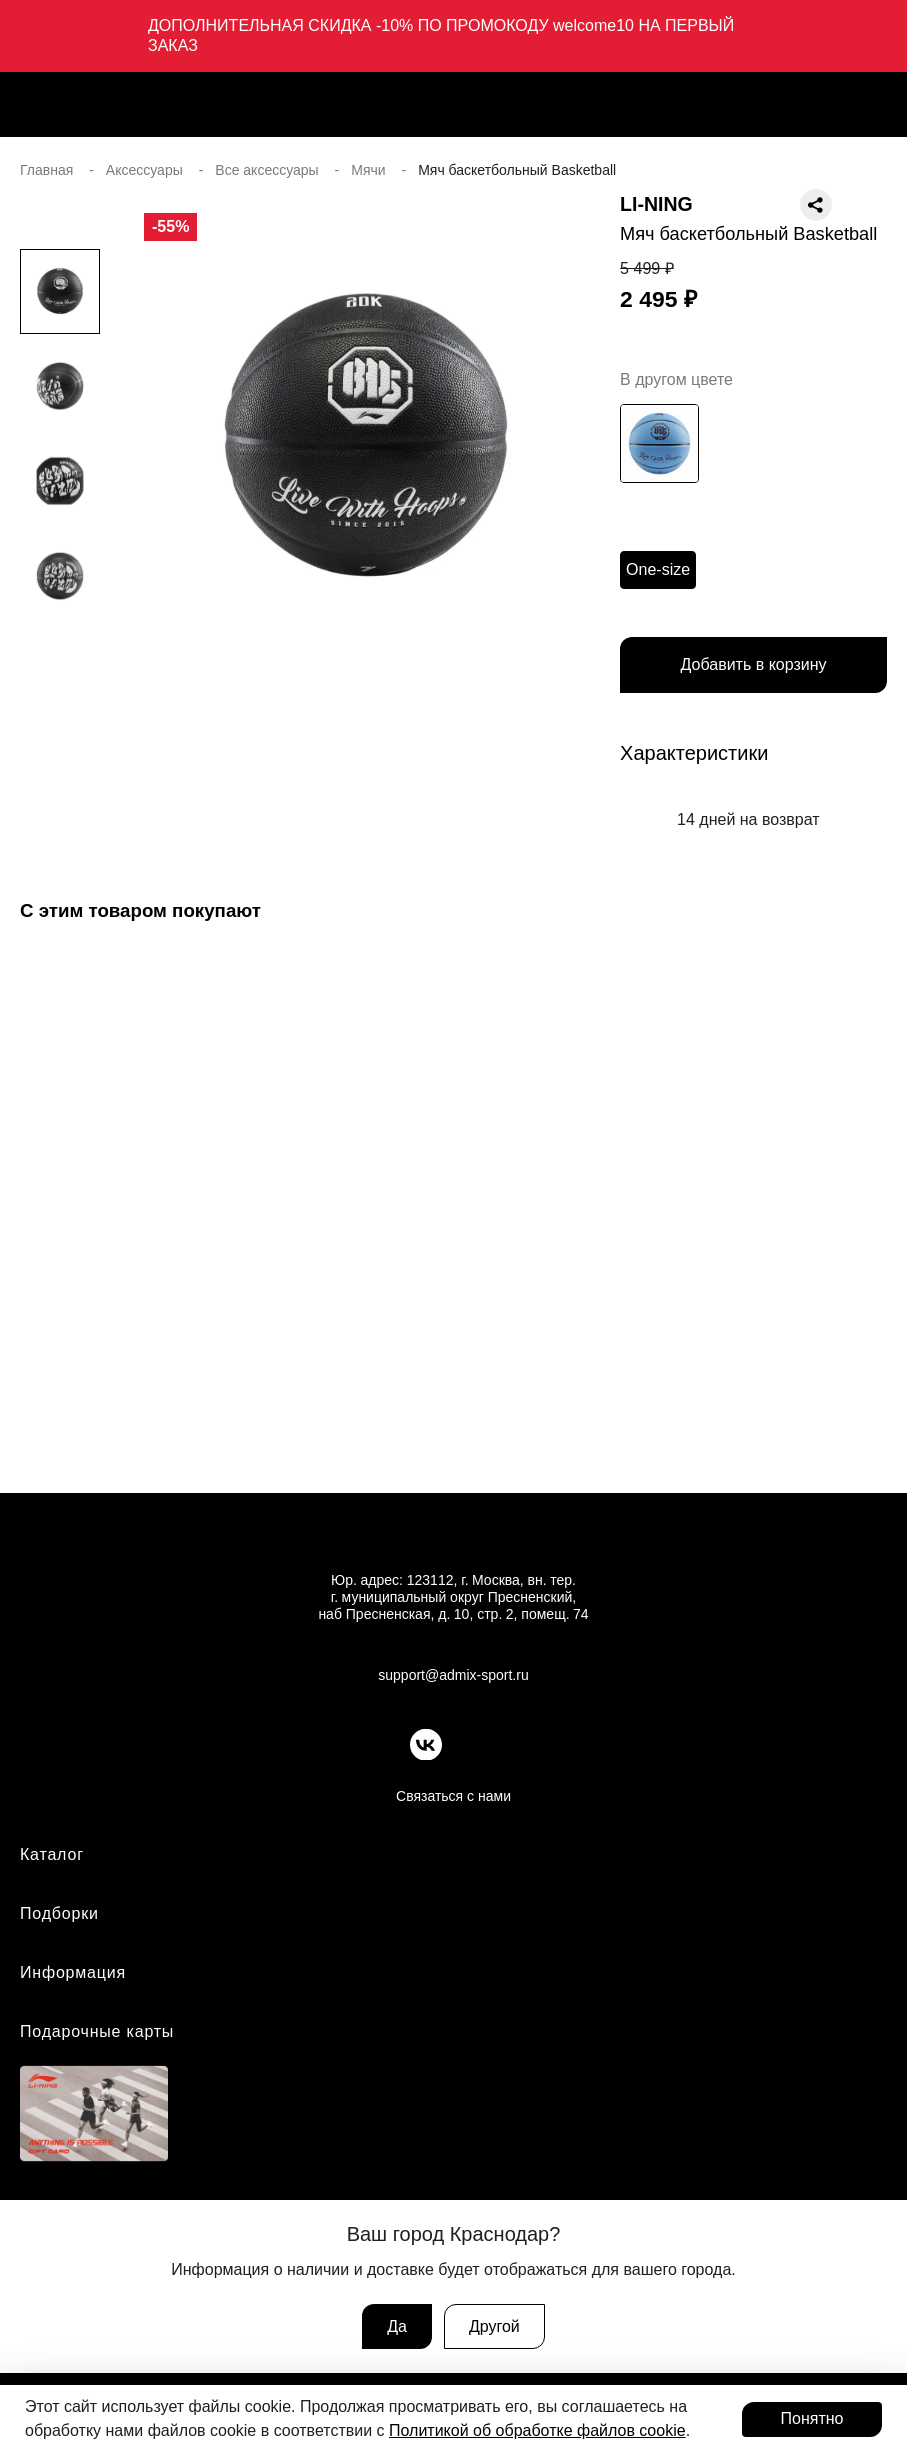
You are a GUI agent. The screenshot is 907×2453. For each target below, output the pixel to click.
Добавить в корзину (754, 664)
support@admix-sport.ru (453, 1675)
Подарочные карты (97, 2031)
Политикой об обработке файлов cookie (537, 2430)
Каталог (52, 1854)
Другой (494, 2326)
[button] (60, 697)
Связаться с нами (453, 1796)
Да (397, 2326)
